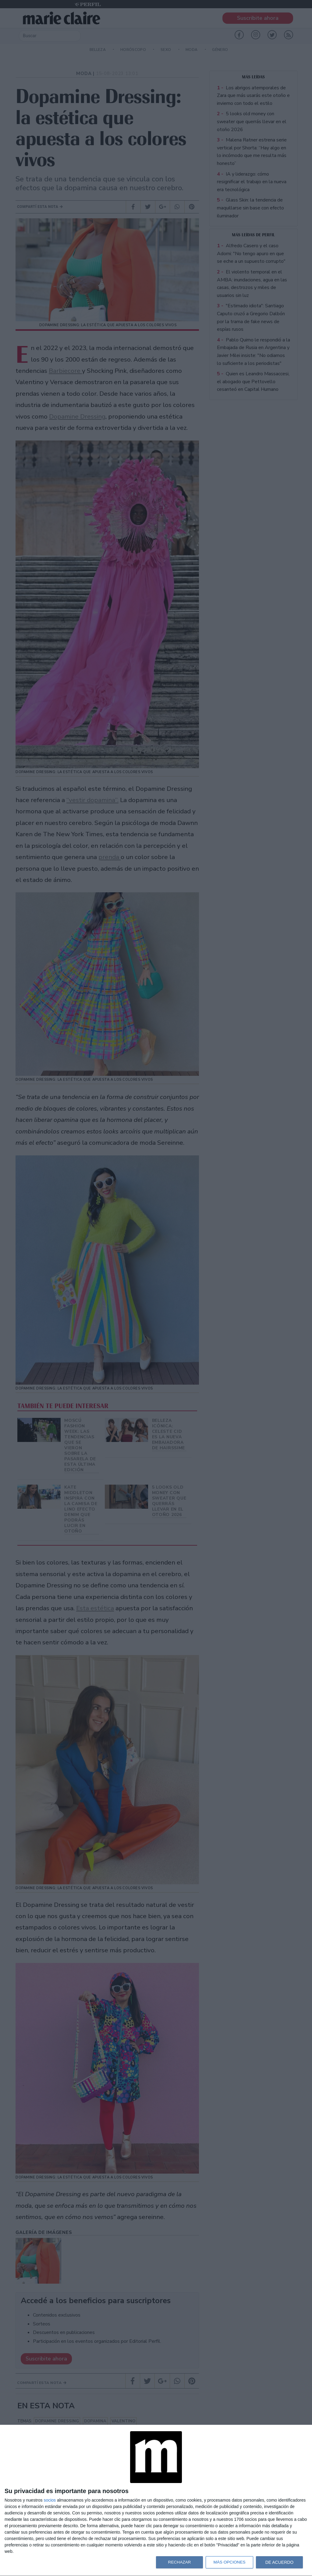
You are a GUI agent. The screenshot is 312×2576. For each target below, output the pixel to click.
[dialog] (156, 2500)
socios (50, 2500)
